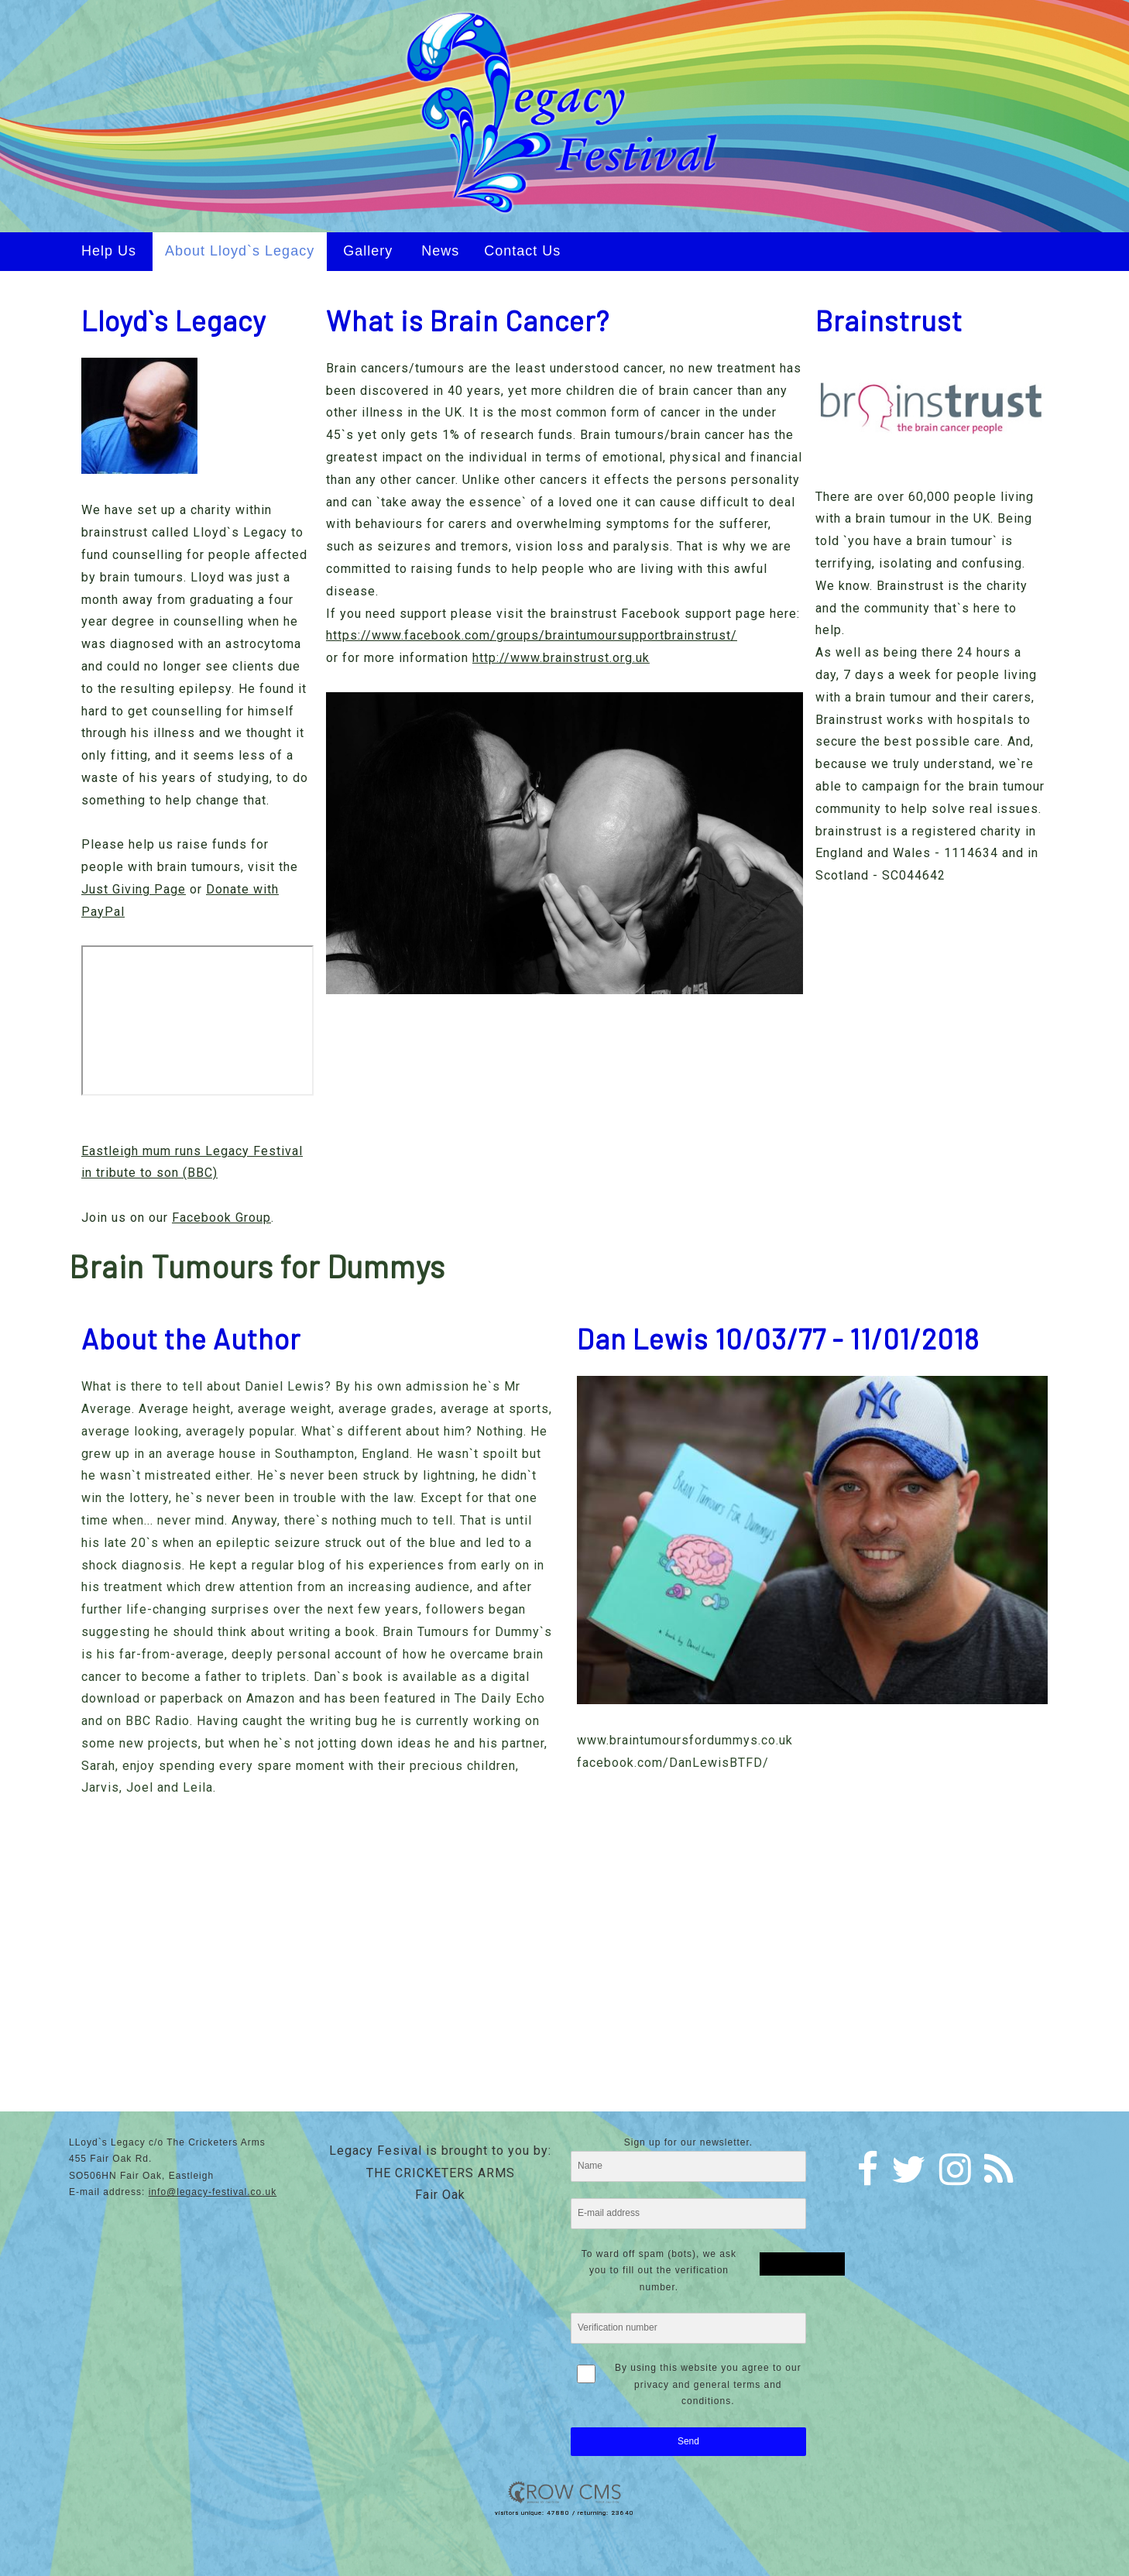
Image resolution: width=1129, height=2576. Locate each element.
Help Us (108, 251)
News (440, 251)
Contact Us (522, 251)
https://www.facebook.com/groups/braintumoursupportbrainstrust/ (531, 635)
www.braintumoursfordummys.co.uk (685, 1740)
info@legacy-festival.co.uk (213, 2192)
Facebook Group (221, 1217)
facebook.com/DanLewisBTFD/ (673, 1762)
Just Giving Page (133, 889)
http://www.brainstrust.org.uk (561, 657)
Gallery (368, 251)
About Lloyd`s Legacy (239, 251)
